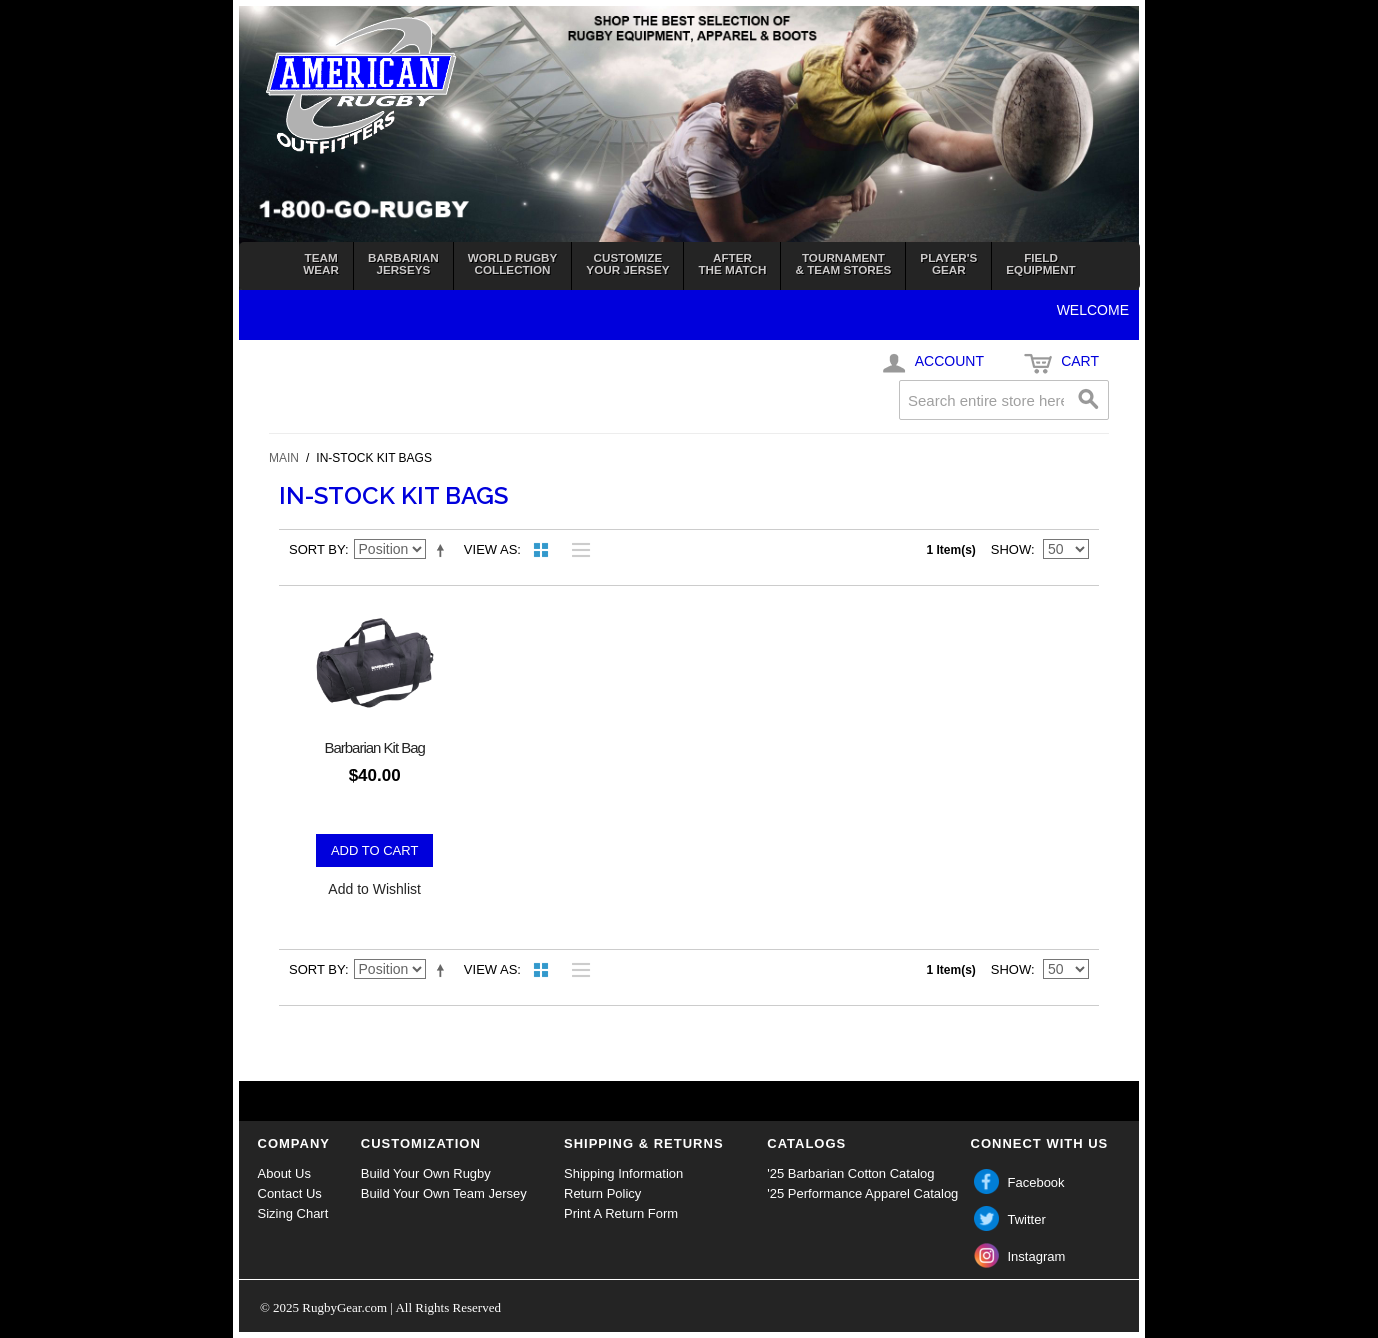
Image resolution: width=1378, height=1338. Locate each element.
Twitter (1027, 1219)
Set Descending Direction (444, 550)
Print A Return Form (621, 1213)
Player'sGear (948, 263)
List (576, 550)
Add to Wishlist (374, 889)
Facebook (1036, 1182)
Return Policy (602, 1193)
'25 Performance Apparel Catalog (862, 1193)
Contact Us (290, 1193)
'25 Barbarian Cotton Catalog (850, 1173)
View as (490, 549)
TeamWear (321, 263)
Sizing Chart (293, 1213)
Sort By (317, 549)
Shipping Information (623, 1173)
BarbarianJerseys (403, 263)
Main (284, 458)
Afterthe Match (732, 263)
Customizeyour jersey (627, 263)
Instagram (1037, 1256)
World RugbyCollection (513, 263)
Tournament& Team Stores (843, 263)
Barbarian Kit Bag (374, 747)
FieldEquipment (1040, 263)
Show (1011, 549)
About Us (284, 1173)
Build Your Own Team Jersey (444, 1193)
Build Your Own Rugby (426, 1173)
